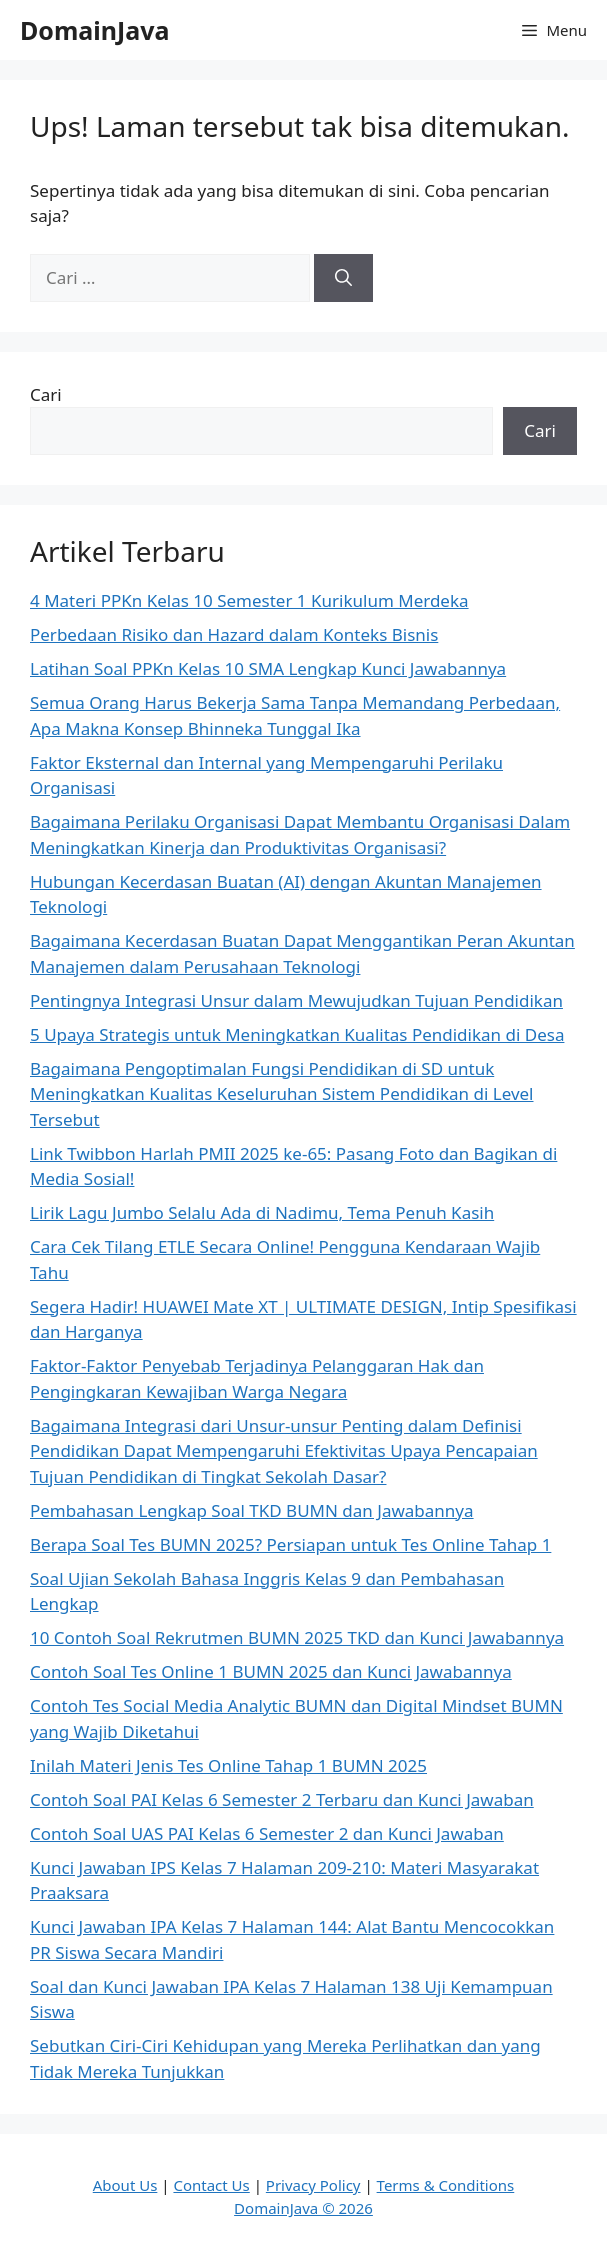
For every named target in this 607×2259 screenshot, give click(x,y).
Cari (46, 394)
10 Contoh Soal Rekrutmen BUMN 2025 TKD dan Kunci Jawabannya (297, 1637)
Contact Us (211, 2185)
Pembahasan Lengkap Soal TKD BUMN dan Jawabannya (252, 1510)
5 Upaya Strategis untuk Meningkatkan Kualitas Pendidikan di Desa (297, 1034)
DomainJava (95, 30)
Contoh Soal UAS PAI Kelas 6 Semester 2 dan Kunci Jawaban (267, 1833)
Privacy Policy (313, 2185)
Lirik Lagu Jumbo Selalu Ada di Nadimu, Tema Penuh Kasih (262, 1212)
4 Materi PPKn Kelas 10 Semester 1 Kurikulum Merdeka (249, 600)
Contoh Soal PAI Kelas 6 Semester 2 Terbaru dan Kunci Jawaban (282, 1799)
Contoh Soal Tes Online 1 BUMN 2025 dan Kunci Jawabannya (271, 1671)
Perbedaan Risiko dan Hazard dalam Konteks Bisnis (234, 634)
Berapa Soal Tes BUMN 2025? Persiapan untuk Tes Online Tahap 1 (290, 1544)
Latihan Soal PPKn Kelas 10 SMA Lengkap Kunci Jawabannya (268, 668)
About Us (125, 2185)
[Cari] (343, 278)
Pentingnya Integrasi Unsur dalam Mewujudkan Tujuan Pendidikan (296, 1000)
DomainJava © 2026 (303, 2208)
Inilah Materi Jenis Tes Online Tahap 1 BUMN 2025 (228, 1765)
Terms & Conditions (446, 2185)
